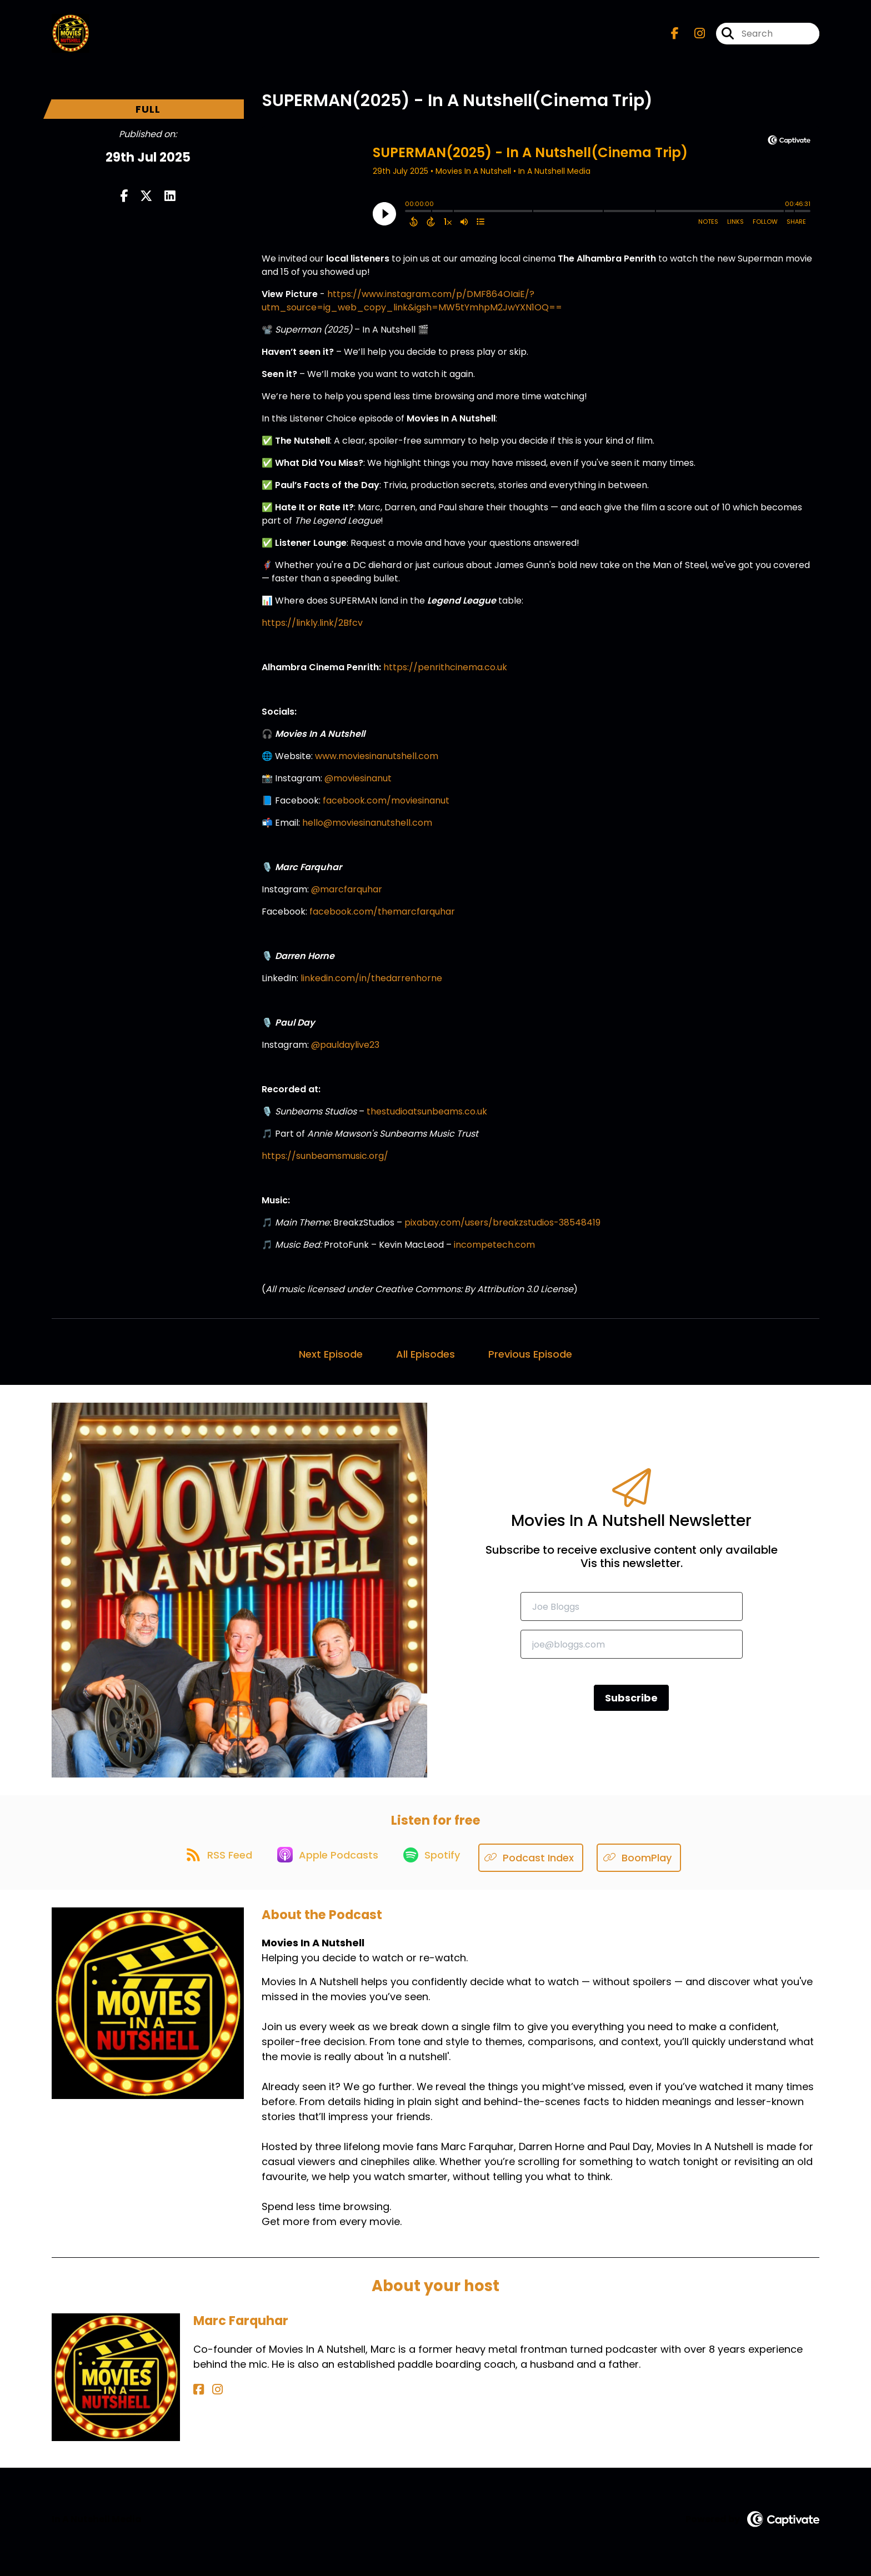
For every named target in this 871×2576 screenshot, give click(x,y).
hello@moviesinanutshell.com (367, 827)
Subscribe (631, 1703)
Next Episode (331, 1359)
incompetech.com (494, 1249)
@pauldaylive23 (345, 1049)
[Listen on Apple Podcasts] (327, 1863)
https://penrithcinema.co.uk (445, 672)
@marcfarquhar (346, 894)
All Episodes (425, 1359)
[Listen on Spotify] (436, 1863)
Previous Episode (530, 1359)
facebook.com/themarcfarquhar (382, 916)
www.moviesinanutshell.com (376, 761)
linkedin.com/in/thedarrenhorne (371, 983)
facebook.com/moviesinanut (386, 805)
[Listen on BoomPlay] (646, 1863)
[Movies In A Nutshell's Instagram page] (693, 36)
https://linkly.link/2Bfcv (312, 627)
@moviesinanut (358, 783)
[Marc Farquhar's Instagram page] (211, 2395)
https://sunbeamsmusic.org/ (325, 1160)
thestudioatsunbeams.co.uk (427, 1116)
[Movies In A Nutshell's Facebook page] (675, 36)
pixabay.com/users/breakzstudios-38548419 (502, 1227)
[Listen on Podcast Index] (539, 1863)
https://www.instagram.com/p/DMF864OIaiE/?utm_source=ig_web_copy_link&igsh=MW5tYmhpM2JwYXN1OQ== (412, 306)
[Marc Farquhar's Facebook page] (198, 2395)
